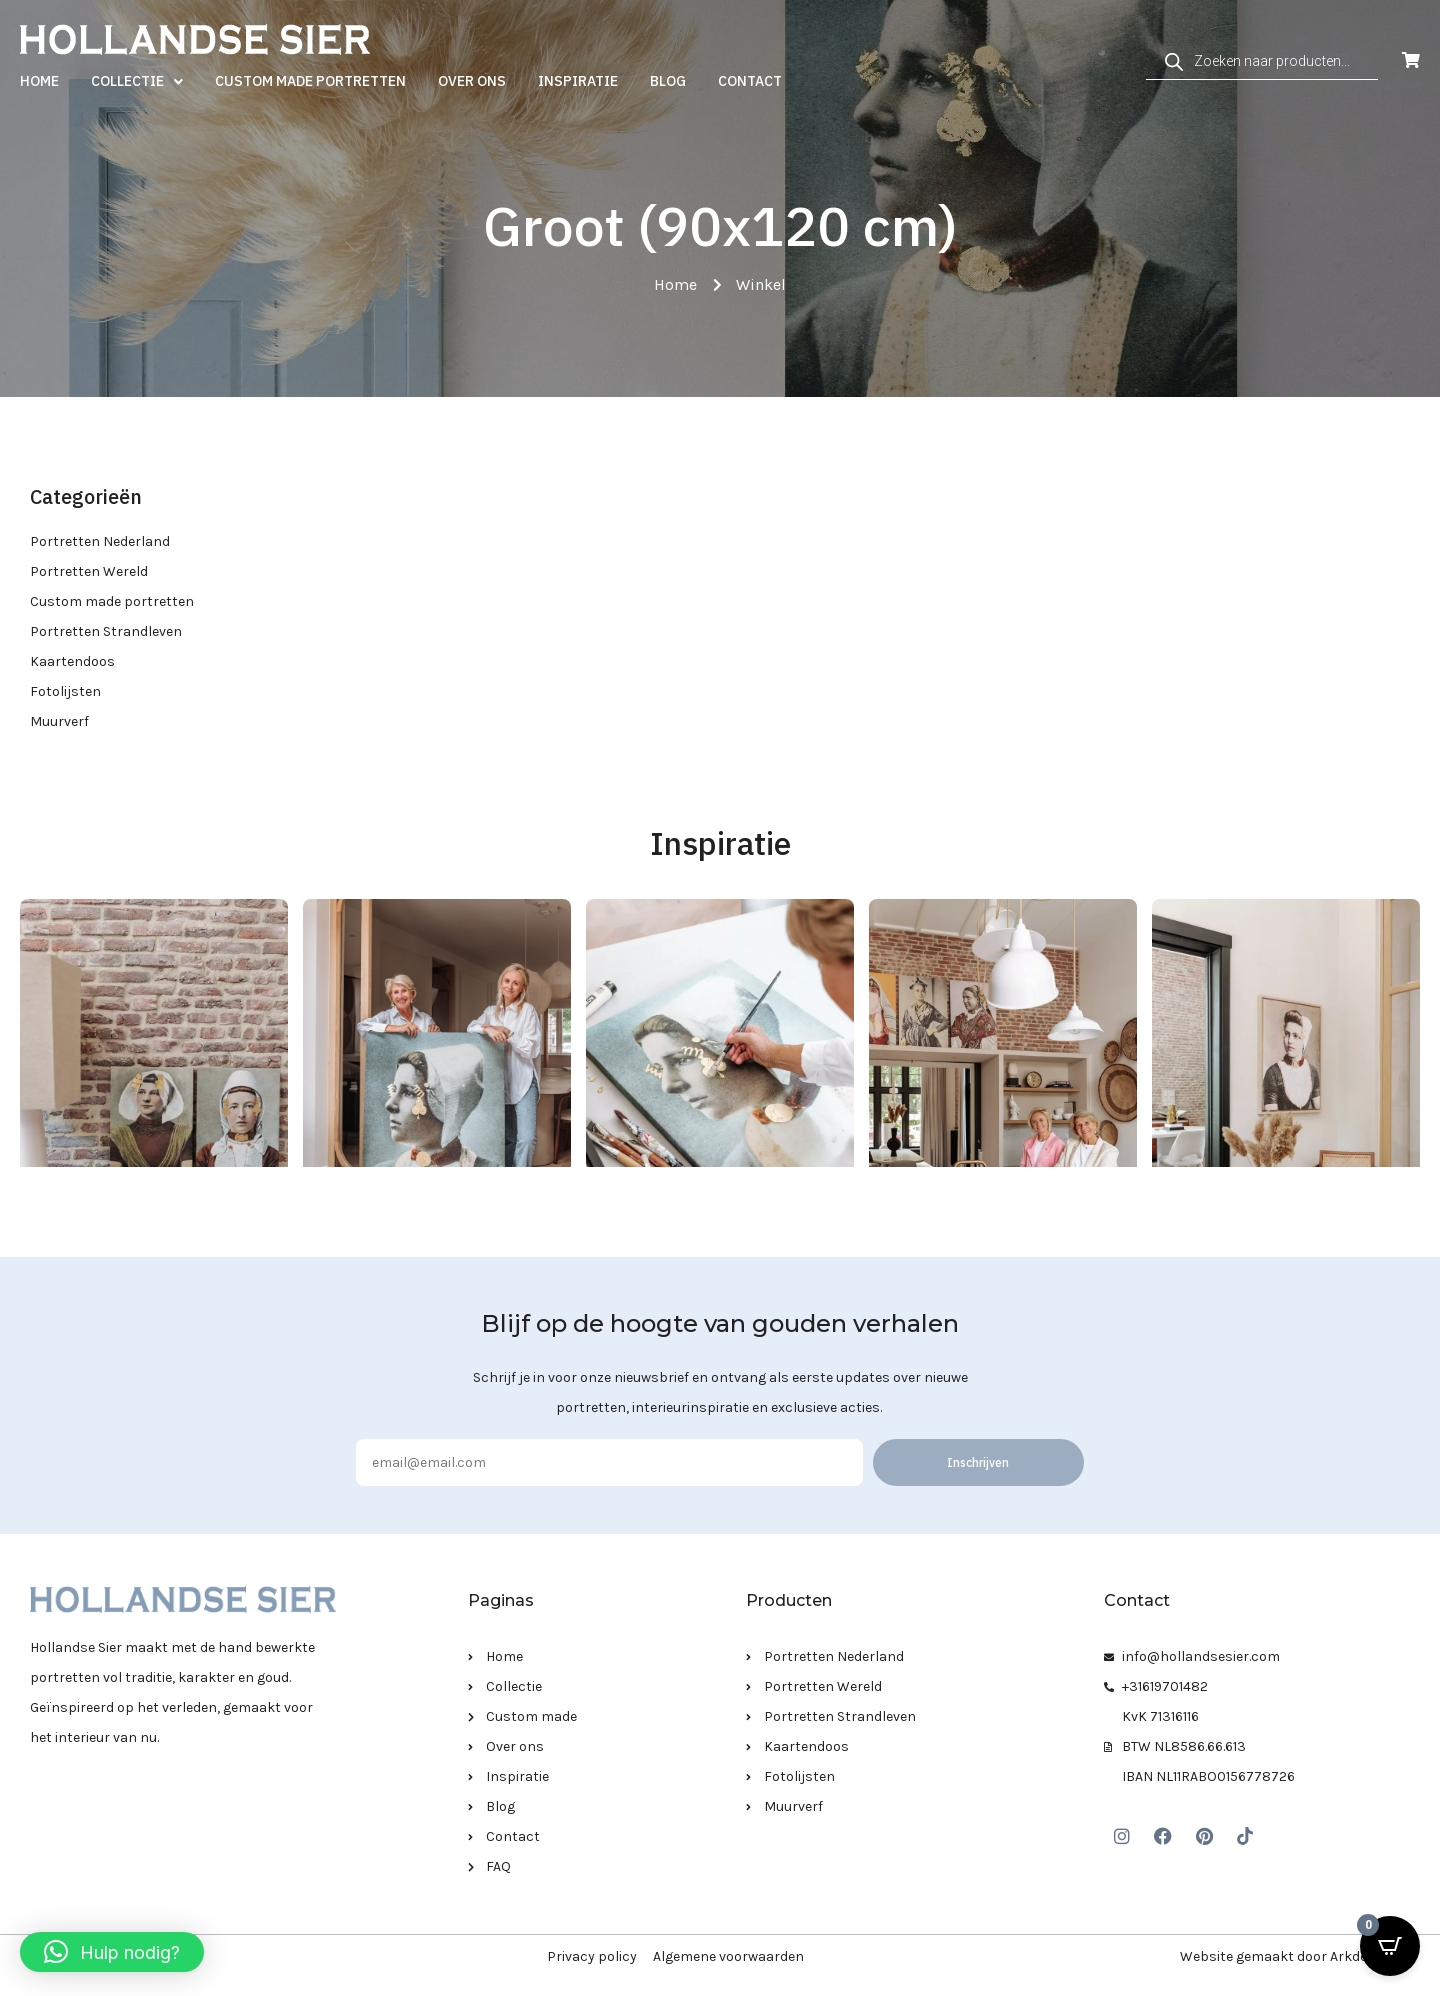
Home (39, 81)
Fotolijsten (65, 691)
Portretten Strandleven (106, 631)
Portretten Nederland (100, 541)
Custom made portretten (310, 81)
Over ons (472, 81)
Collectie (137, 81)
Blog (668, 81)
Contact (750, 81)
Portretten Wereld (89, 571)
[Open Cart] (1411, 60)
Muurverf (59, 721)
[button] (112, 1952)
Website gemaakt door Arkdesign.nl (1295, 1956)
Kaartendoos (72, 661)
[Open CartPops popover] (1390, 1946)
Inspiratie (578, 81)
